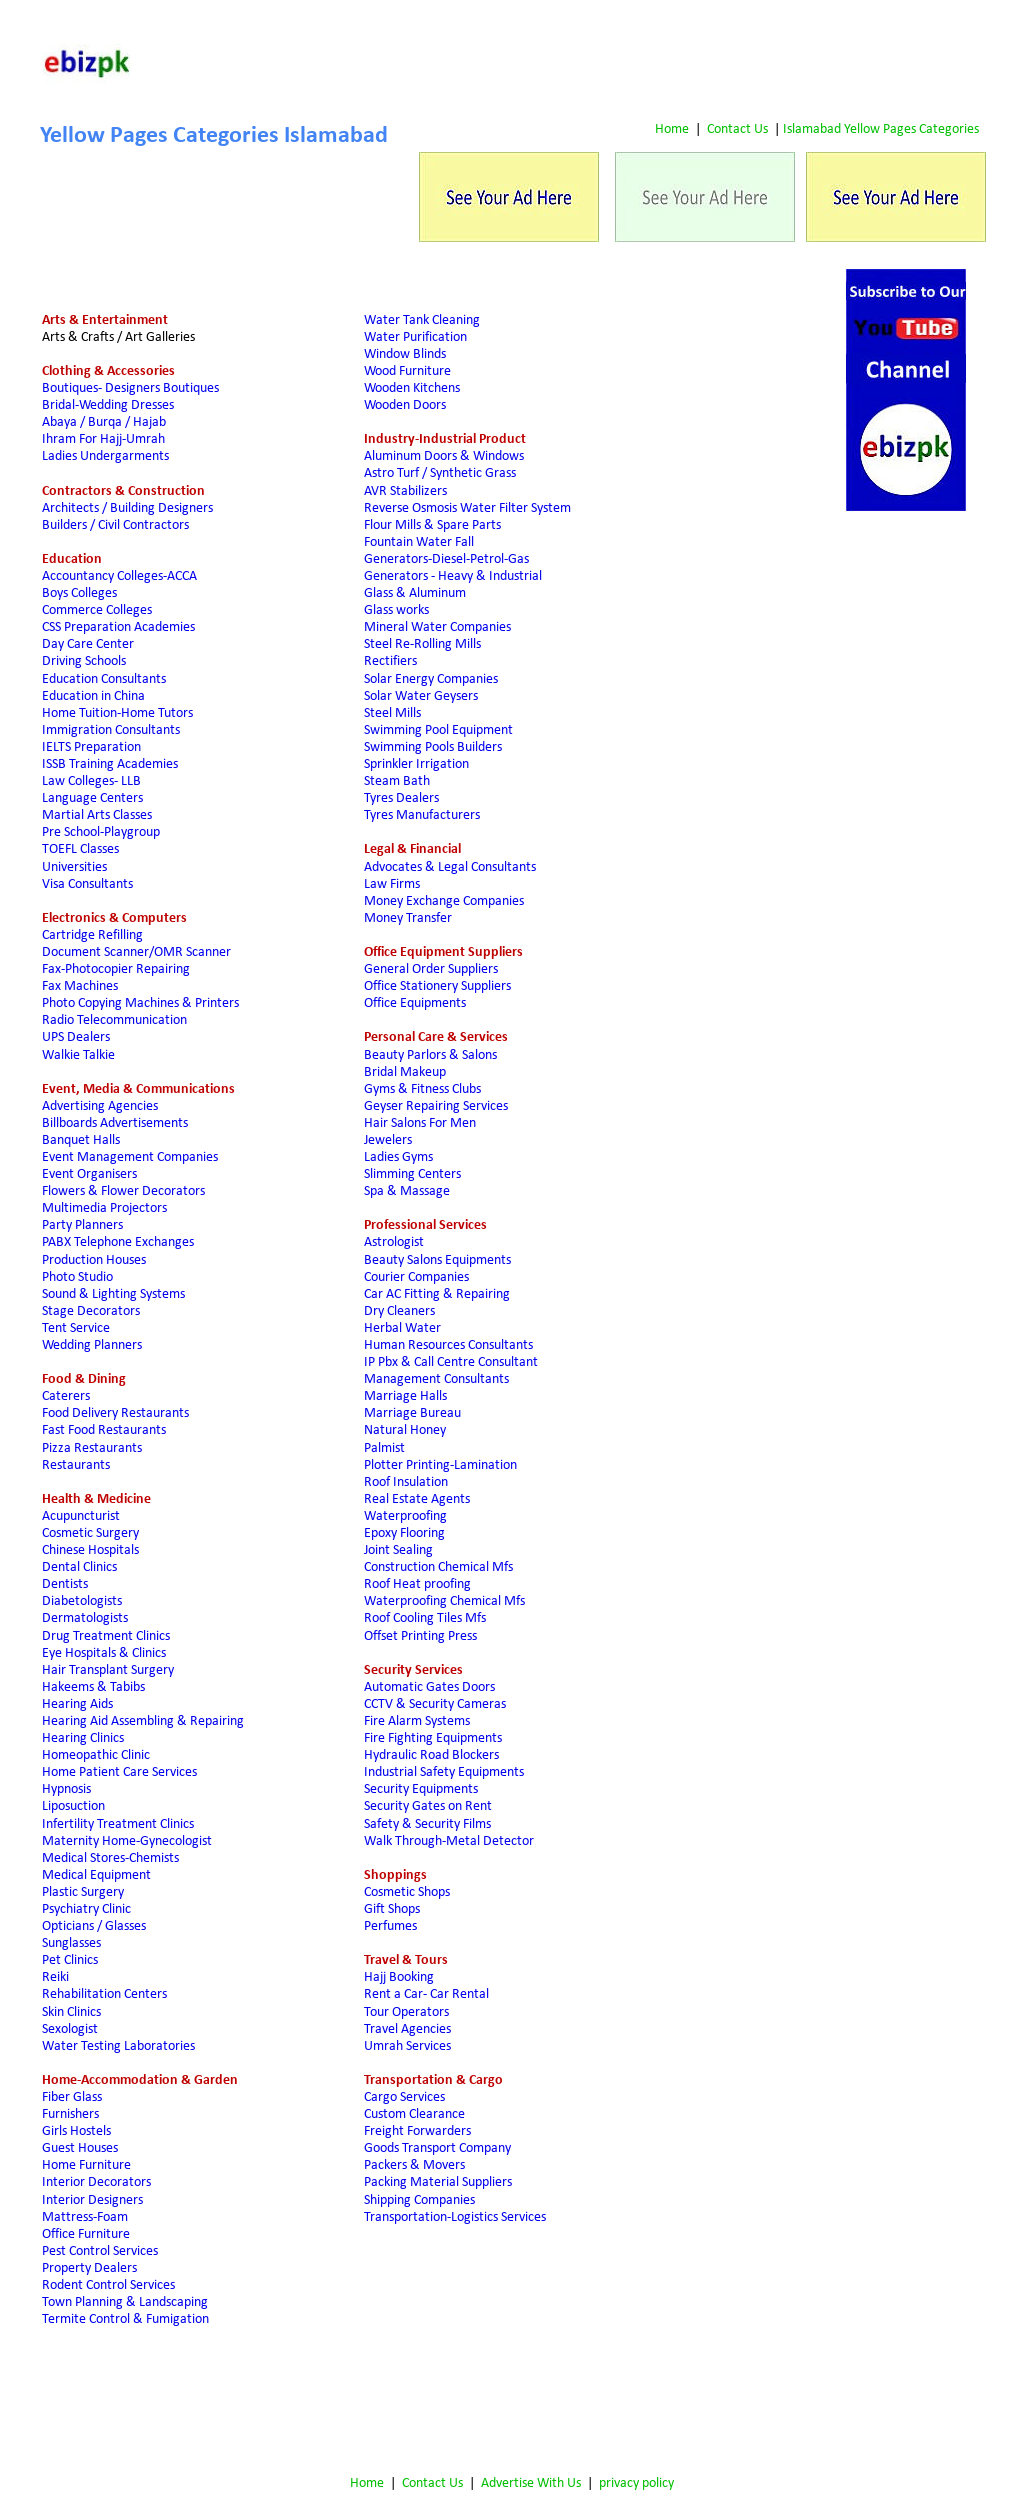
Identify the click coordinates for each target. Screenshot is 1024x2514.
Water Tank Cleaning (422, 320)
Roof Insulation (406, 1482)
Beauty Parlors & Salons (430, 1055)
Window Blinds (405, 354)
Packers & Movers (414, 2165)
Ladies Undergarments (105, 456)
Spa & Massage (407, 1191)
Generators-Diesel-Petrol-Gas (446, 559)
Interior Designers (92, 2200)
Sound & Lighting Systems (113, 1294)
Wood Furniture (407, 371)
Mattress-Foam (85, 2217)
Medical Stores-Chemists (110, 1858)
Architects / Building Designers (127, 508)
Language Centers (92, 798)
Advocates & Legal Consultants (450, 867)
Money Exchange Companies (444, 901)
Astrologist (394, 1242)
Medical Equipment (96, 1875)
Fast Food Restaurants (104, 1430)
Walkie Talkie (78, 1055)
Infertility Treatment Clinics (118, 1824)
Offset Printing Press (420, 1636)
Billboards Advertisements (115, 1123)
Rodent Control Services (108, 2285)
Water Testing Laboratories (118, 2046)
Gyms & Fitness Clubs (422, 1089)
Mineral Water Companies (437, 627)
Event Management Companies (130, 1157)
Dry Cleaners (401, 1311)
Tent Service (76, 1328)
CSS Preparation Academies (118, 627)
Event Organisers (89, 1174)
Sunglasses (71, 1943)
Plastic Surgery (83, 1892)
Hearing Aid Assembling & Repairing (143, 1721)
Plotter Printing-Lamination (440, 1465)
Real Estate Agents (417, 1499)
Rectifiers (390, 661)
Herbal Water (402, 1328)
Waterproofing (405, 1516)
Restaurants (76, 1465)
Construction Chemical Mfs (438, 1567)
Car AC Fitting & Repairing (437, 1294)
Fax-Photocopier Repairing (116, 969)
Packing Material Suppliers (438, 2182)
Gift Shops (392, 1909)
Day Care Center (88, 644)
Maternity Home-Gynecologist (127, 1841)
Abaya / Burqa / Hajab (104, 422)
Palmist (384, 1448)
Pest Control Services (100, 2251)
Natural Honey (405, 1430)
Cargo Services (404, 2097)
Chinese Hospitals (90, 1550)
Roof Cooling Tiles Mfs (425, 1618)
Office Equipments (416, 1003)
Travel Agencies (407, 2029)
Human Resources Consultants (448, 1345)
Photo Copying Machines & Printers (140, 1003)
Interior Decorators (96, 2182)
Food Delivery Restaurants (115, 1413)
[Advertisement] (620, 65)
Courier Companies (416, 1277)
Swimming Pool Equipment (438, 730)
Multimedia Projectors (104, 1208)
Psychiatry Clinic (86, 1909)
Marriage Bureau (412, 1413)
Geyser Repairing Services (436, 1106)
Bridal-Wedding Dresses (108, 405)
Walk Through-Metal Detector (449, 1841)
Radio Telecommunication (114, 1020)
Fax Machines (80, 986)
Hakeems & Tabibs (93, 1687)
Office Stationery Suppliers (437, 986)
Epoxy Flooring (404, 1533)
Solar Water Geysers (421, 696)
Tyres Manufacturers (422, 815)
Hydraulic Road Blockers (431, 1755)
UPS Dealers (76, 1037)
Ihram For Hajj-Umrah (103, 439)
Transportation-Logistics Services (455, 2217)
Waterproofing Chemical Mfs (444, 1601)
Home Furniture (86, 2165)
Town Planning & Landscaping (125, 2302)
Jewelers (388, 1140)
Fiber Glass (72, 2097)
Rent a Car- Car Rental (426, 1994)
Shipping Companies (419, 2200)
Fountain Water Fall (419, 542)
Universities (74, 867)
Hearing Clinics (83, 1738)
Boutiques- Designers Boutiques (130, 388)
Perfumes (390, 1926)
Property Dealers (89, 2268)
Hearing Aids (77, 1704)
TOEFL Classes (80, 849)
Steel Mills (392, 713)
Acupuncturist (81, 1516)
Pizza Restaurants (92, 1448)
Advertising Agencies (100, 1106)
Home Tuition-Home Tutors (117, 713)
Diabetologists (82, 1601)
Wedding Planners (92, 1345)
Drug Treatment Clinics (106, 1636)
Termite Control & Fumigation (125, 2319)
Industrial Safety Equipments (444, 1772)
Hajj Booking (399, 1977)
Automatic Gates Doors (429, 1687)
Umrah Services (407, 2046)
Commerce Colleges (97, 610)
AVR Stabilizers (405, 491)
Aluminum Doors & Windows (444, 456)
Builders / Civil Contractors (115, 525)
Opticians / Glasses (94, 1926)
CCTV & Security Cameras (435, 1704)
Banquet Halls (81, 1140)
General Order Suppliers (431, 969)
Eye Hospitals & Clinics (104, 1653)
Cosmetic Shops (407, 1892)
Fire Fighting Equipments (433, 1738)
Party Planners (82, 1225)
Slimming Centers (412, 1174)
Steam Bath (397, 781)
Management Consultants (436, 1379)
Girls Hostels (76, 2131)
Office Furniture (86, 2234)
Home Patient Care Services (119, 1772)
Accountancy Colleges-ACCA (122, 576)
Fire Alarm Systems (417, 1721)
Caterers (66, 1396)
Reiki (55, 1977)
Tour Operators (406, 2012)
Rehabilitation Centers (104, 1994)
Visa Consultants (87, 884)
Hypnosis (66, 1789)
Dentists (65, 1584)
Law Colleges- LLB (91, 781)
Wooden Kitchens (412, 388)
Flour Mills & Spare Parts (432, 525)
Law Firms (392, 884)
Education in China (93, 696)
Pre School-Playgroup (101, 832)
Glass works (396, 610)
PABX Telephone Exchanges (118, 1242)
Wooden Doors (406, 405)
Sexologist (70, 2029)
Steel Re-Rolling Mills (422, 644)
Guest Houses (80, 2148)
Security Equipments (421, 1789)
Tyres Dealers (401, 798)
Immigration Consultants (111, 730)
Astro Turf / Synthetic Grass (440, 473)
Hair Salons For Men (420, 1123)
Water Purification (415, 337)
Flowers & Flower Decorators (123, 1191)
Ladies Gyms (398, 1157)
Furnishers (70, 2114)
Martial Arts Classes (97, 815)
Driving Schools (84, 661)
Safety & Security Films (427, 1824)
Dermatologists (85, 1618)
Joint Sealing (398, 1550)
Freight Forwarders (417, 2131)
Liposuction (73, 1806)
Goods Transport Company (437, 2148)
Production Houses (94, 1260)
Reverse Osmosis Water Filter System (467, 508)
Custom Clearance (414, 2114)
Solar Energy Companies (431, 679)
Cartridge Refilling (92, 935)
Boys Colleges (79, 593)
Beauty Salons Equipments (437, 1260)
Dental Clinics (79, 1567)
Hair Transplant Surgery (109, 1670)
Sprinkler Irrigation (416, 764)
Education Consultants (104, 679)
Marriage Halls (405, 1396)
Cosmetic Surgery (90, 1533)
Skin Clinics (71, 2012)
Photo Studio (77, 1277)
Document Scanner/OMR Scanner (136, 952)
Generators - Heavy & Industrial (453, 576)
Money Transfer (408, 918)
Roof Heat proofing (417, 1584)
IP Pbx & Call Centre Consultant (451, 1362)
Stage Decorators (91, 1311)
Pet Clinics (70, 1960)
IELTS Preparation (91, 747)
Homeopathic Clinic (96, 1755)
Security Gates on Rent (428, 1806)
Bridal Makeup (405, 1072)
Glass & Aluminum (416, 593)
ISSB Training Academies (110, 764)
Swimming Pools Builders (433, 747)
